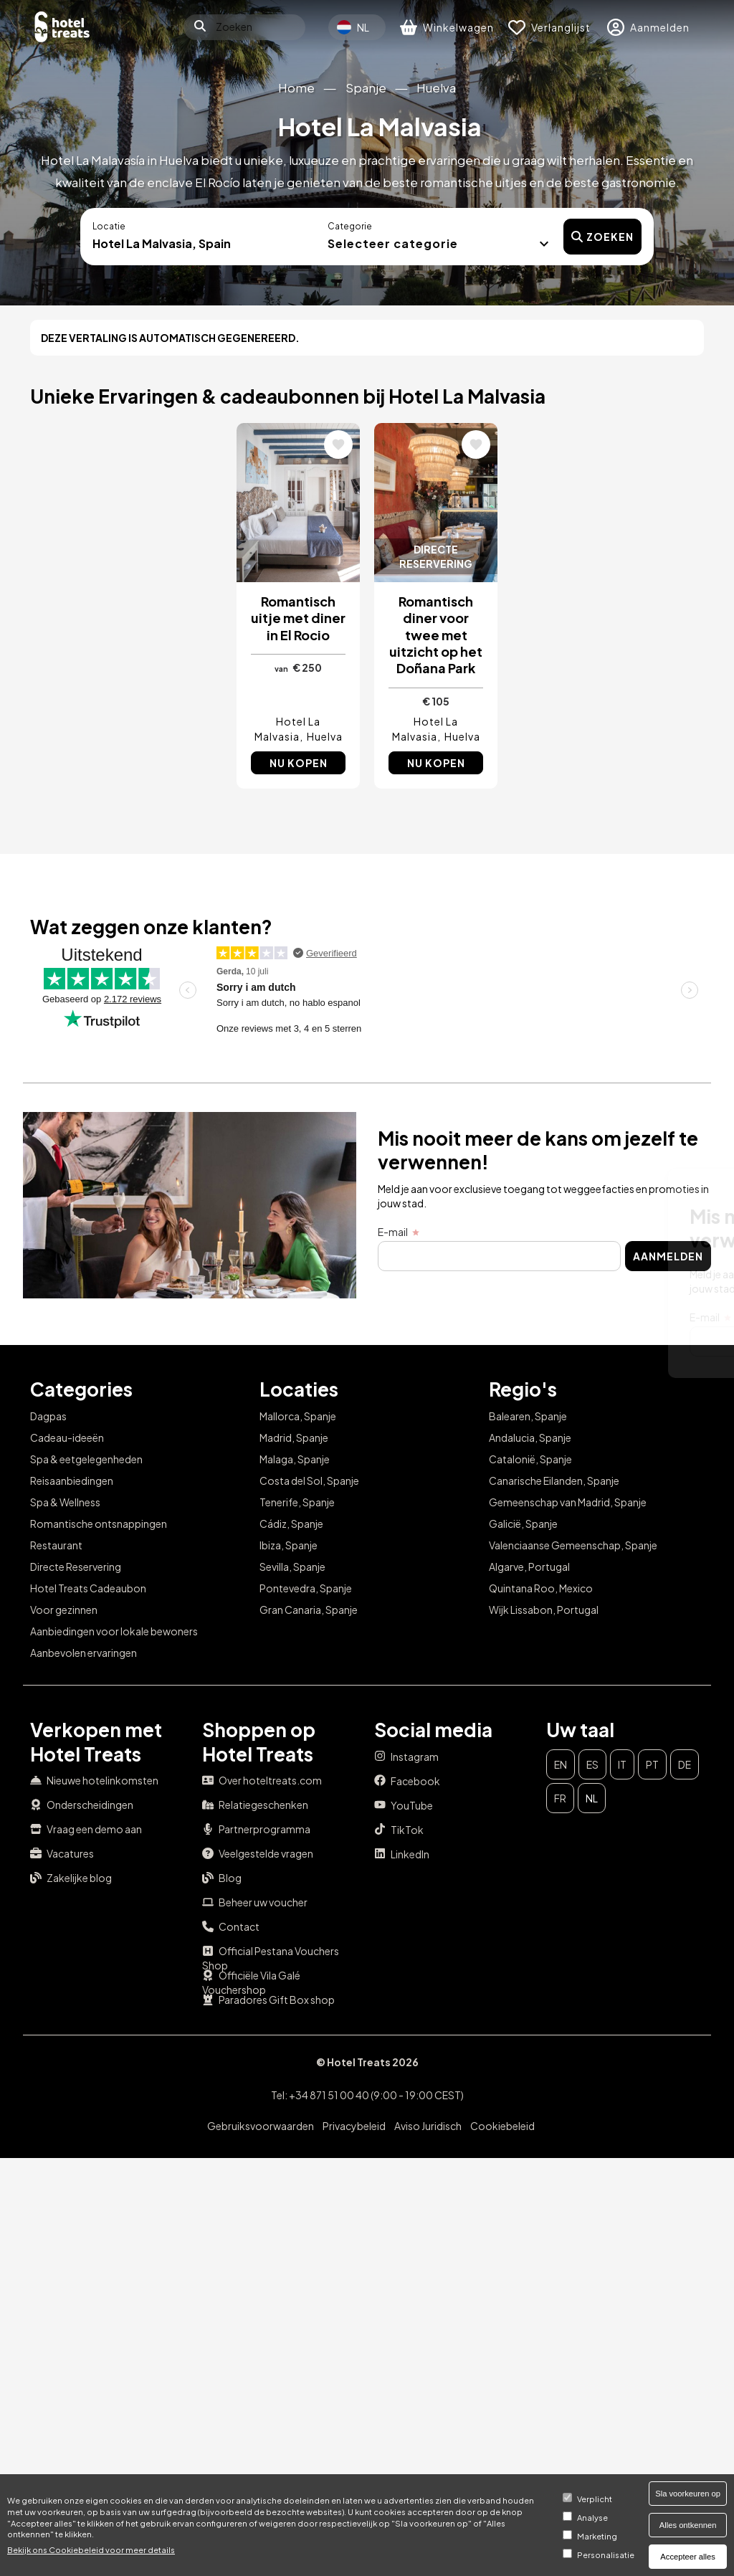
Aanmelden (648, 1341)
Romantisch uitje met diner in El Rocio (298, 618)
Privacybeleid (354, 2125)
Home (296, 87)
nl (592, 1798)
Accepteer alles (687, 2556)
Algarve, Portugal (529, 1566)
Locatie (108, 226)
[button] (438, 242)
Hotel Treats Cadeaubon (88, 1588)
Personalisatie (605, 2554)
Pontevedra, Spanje (305, 1588)
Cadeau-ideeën (67, 1437)
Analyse (592, 2517)
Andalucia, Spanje (530, 1437)
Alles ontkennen (688, 2525)
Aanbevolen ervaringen (83, 1652)
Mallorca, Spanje (297, 1416)
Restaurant (56, 1545)
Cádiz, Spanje (291, 1523)
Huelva (436, 87)
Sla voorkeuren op (687, 2493)
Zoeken (602, 236)
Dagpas (48, 1416)
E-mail (355, 1317)
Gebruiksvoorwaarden (260, 2125)
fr (560, 1798)
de (684, 1764)
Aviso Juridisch (428, 2125)
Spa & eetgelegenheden (86, 1459)
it (622, 1764)
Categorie (350, 226)
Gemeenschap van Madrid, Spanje (568, 1502)
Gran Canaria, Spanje (308, 1609)
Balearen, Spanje (528, 1416)
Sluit (676, 1190)
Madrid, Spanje (293, 1437)
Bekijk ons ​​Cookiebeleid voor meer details (91, 2549)
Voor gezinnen (63, 1609)
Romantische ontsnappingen (98, 1523)
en (560, 1764)
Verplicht (594, 2499)
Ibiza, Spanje (288, 1545)
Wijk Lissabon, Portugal (544, 1609)
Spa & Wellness (65, 1502)
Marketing (597, 2536)
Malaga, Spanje (294, 1459)
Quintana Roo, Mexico (541, 1588)
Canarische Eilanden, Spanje (554, 1480)
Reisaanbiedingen (71, 1480)
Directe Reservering (75, 1566)
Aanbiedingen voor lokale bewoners (114, 1631)
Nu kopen (299, 762)
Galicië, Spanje (523, 1523)
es (592, 1764)
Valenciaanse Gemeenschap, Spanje (573, 1545)
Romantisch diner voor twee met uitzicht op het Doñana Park (435, 635)
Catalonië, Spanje (530, 1459)
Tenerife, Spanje (297, 1502)
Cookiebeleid (502, 2125)
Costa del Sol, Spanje (309, 1480)
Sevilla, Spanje (292, 1566)
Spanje (365, 87)
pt (652, 1764)
